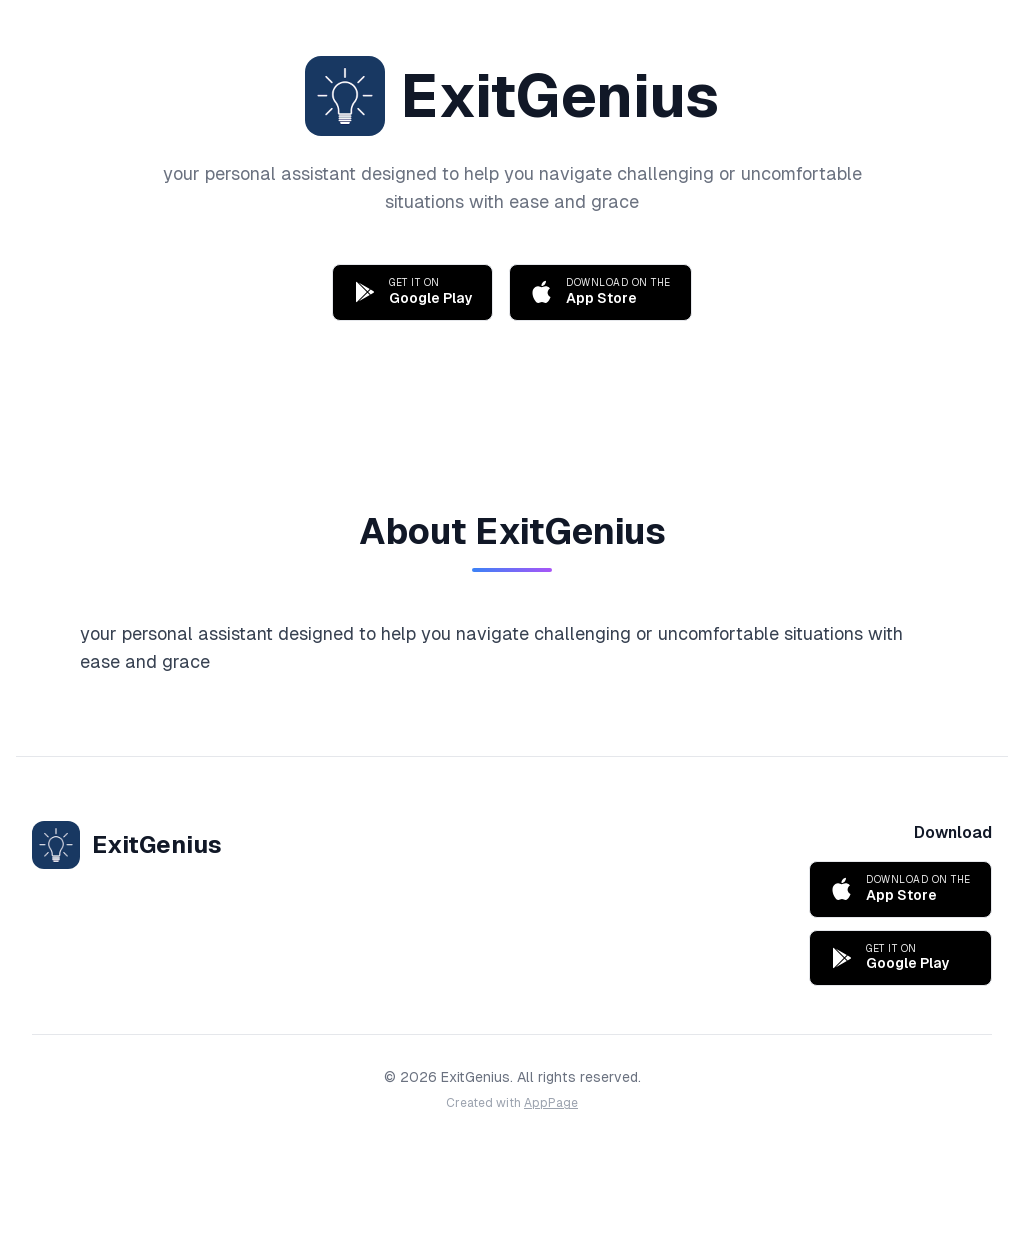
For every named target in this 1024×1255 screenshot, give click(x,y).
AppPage (551, 1103)
